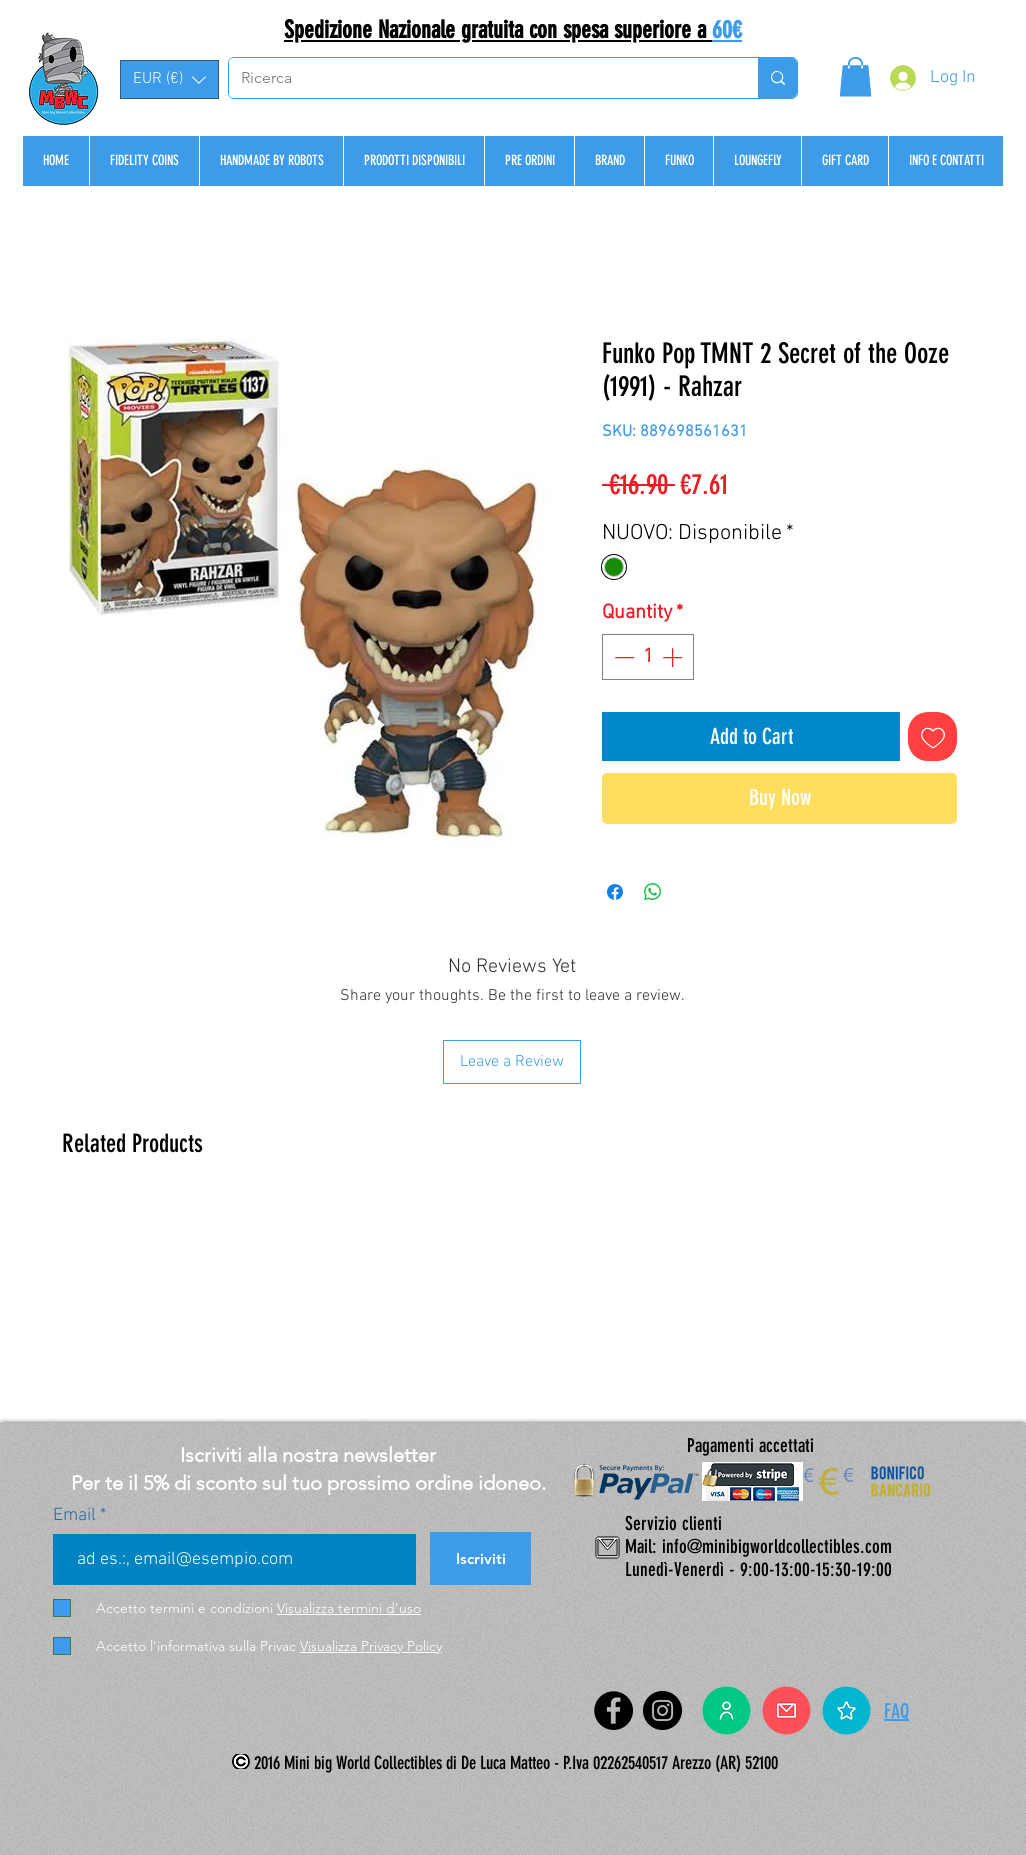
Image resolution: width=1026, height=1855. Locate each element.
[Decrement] (622, 657)
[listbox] (169, 79)
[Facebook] (613, 1710)
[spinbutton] (648, 657)
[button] (169, 79)
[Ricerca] (478, 78)
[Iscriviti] (480, 1558)
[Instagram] (662, 1710)
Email (76, 1516)
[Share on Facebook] (615, 892)
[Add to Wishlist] (932, 736)
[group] (512, 1302)
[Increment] (674, 657)
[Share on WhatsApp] (653, 892)
